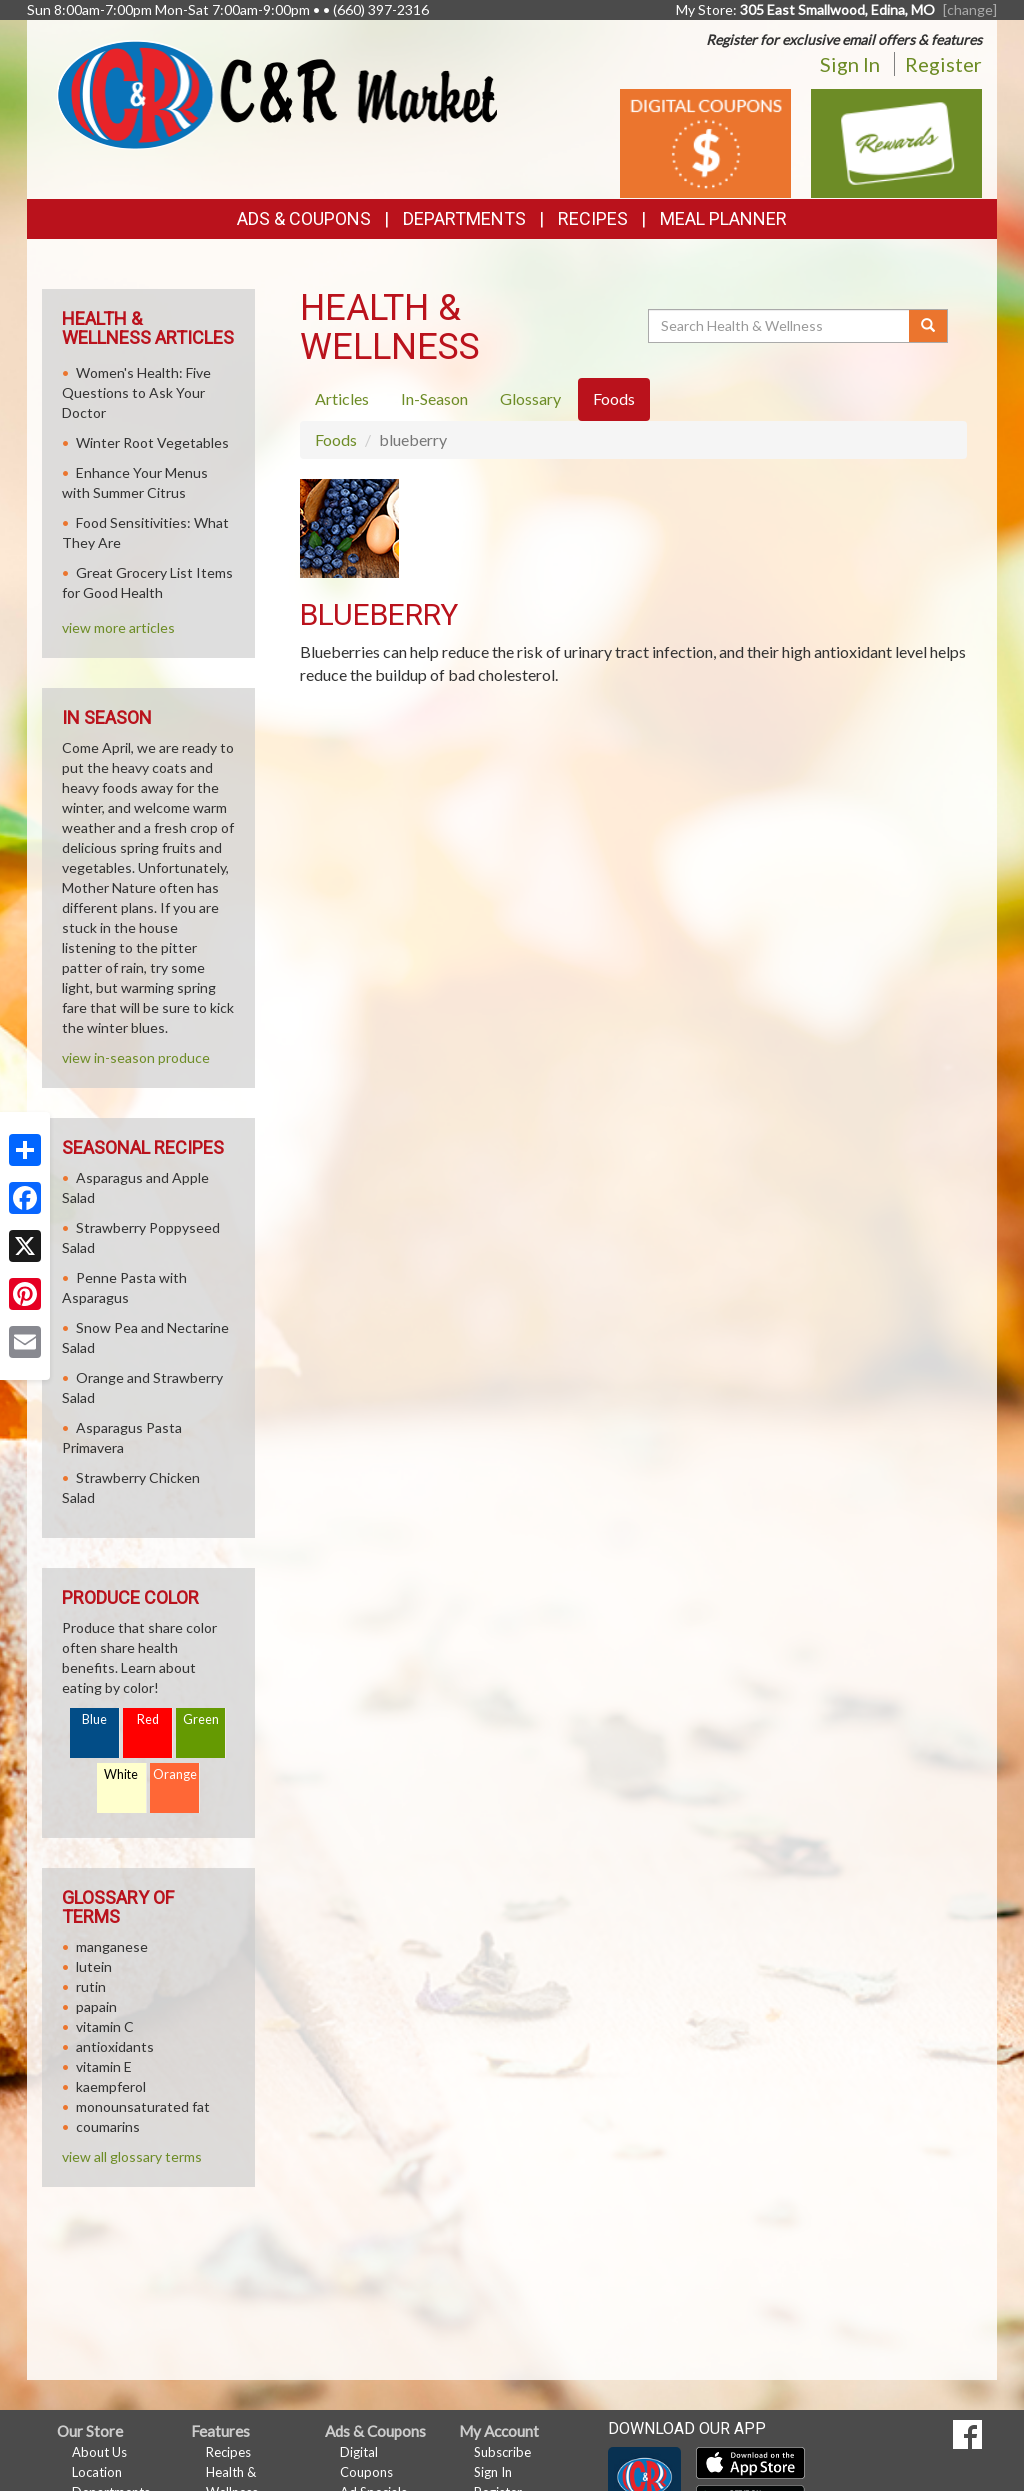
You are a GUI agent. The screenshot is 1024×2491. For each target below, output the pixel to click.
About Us (99, 2452)
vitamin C (105, 2026)
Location (97, 2472)
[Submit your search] (928, 326)
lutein (94, 1966)
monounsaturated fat (143, 2106)
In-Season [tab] (434, 398)
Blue (94, 1719)
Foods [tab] (614, 398)
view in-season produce (136, 1057)
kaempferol (111, 2086)
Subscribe (502, 2452)
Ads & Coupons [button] (304, 218)
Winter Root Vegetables (152, 442)
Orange (175, 1774)
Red (148, 1719)
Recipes (593, 218)
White (121, 1774)
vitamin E (104, 2066)
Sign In (850, 64)
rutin (91, 1986)
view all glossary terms (132, 2156)
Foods (336, 439)
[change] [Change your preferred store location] (970, 9)
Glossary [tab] (530, 398)
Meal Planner (723, 218)
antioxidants (115, 2046)
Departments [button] (464, 218)
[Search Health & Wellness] (780, 326)
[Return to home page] (277, 92)
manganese (112, 1946)
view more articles (118, 627)
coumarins (108, 2126)
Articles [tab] (342, 398)
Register (943, 64)
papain (96, 2006)
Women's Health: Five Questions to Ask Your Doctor (136, 392)
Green (201, 1719)
